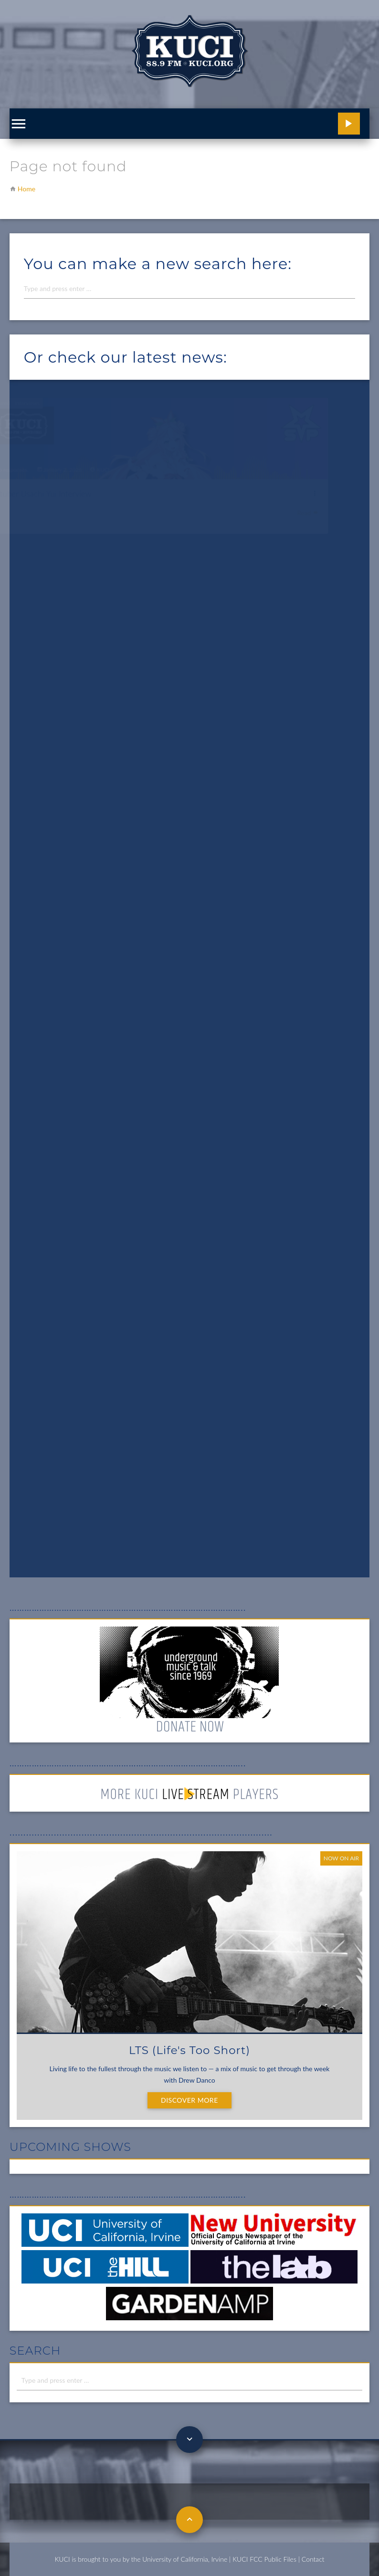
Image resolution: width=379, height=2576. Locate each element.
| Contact (311, 2559)
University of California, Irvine (184, 2559)
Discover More (189, 2100)
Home (26, 189)
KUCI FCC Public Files (264, 2559)
